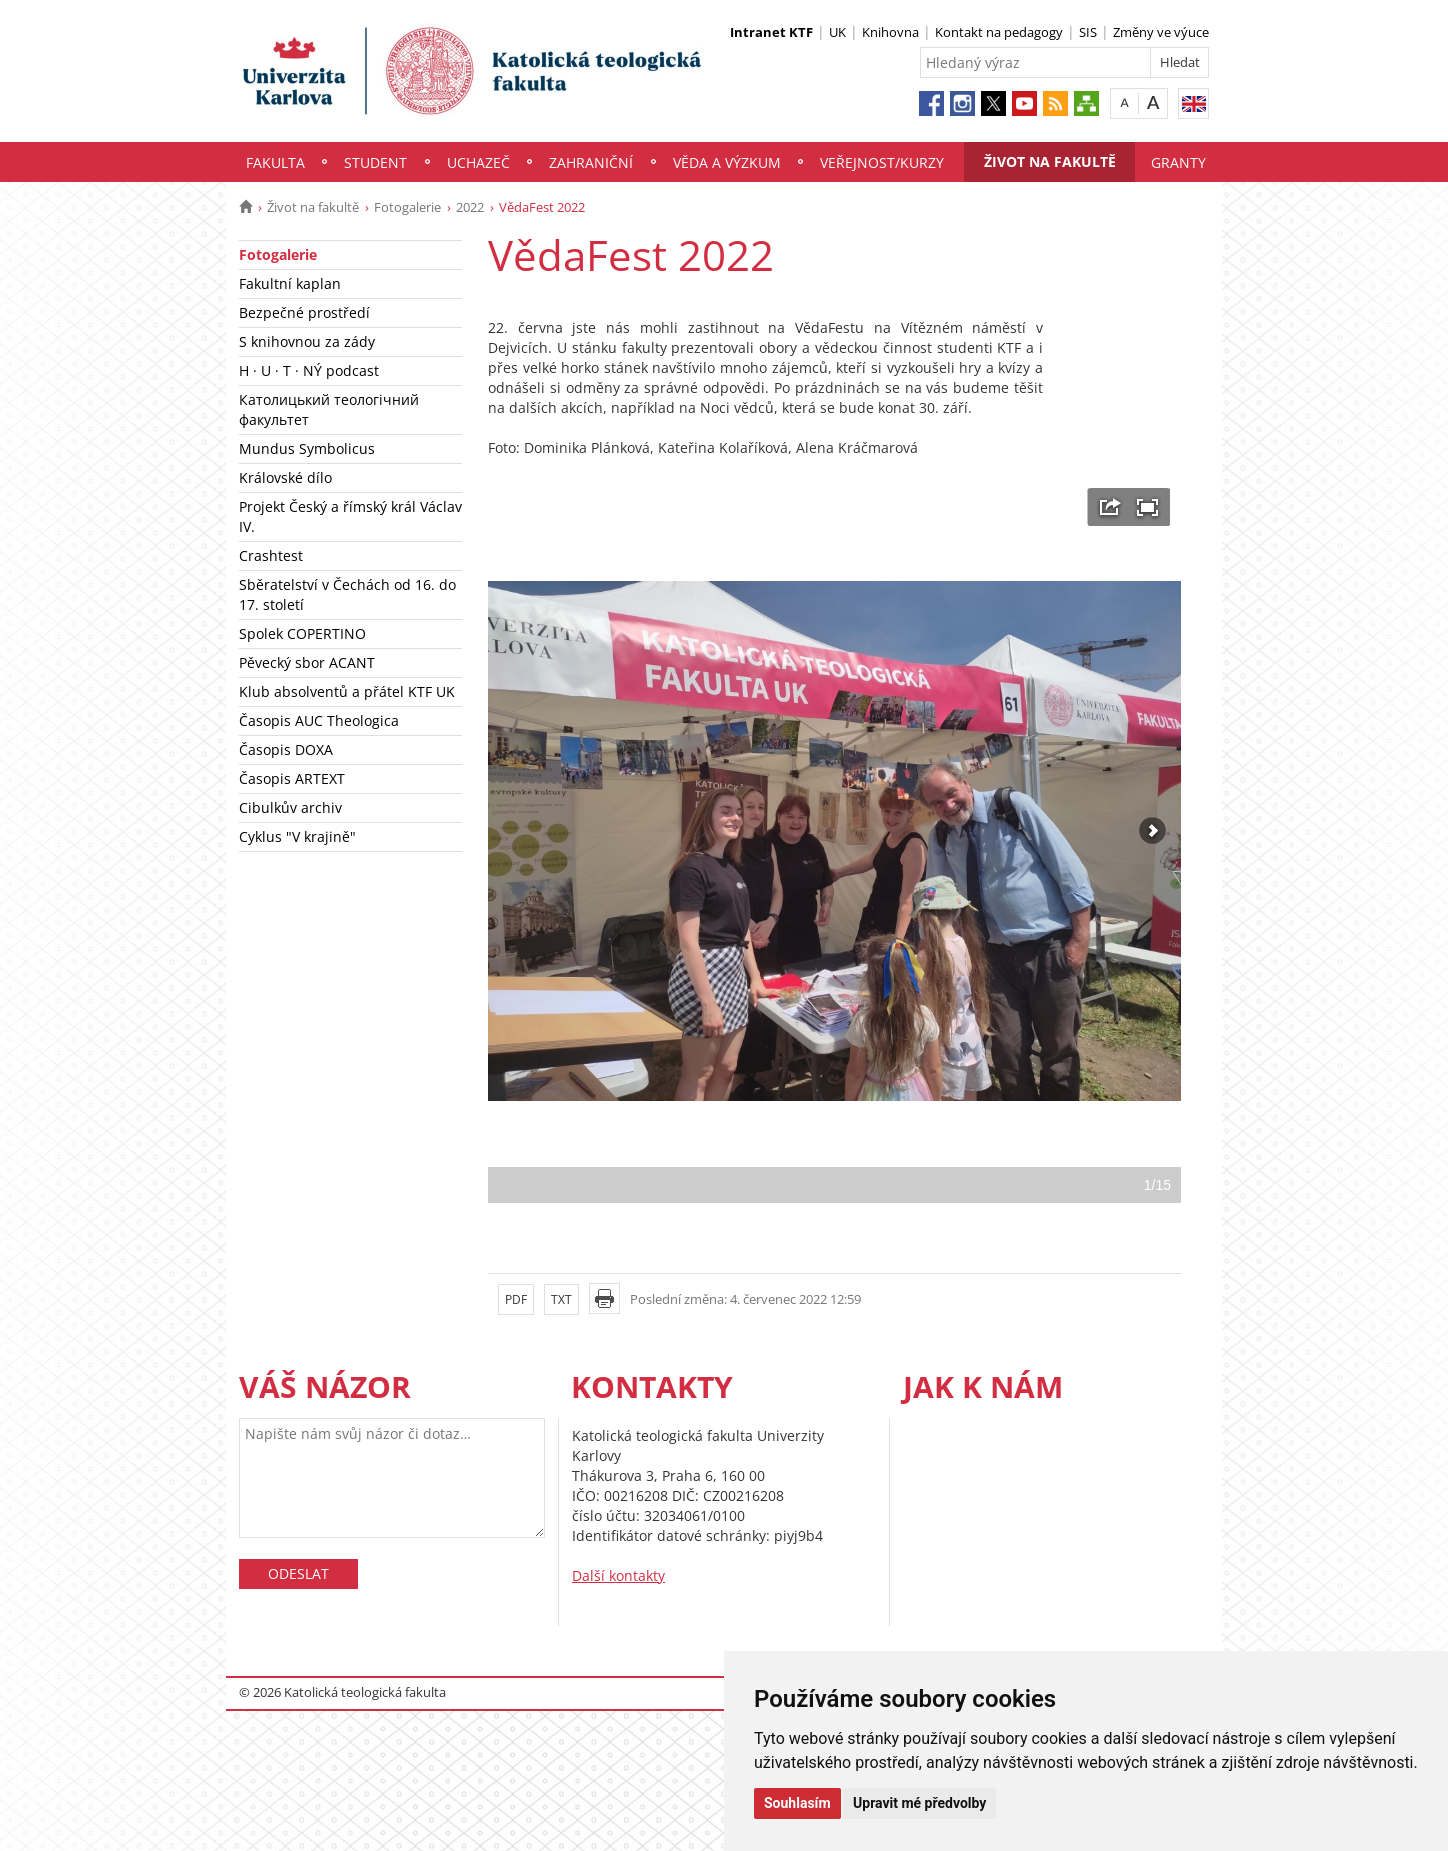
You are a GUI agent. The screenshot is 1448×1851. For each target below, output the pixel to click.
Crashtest (271, 555)
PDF (516, 1299)
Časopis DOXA (286, 749)
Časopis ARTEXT (292, 778)
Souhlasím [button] (797, 1803)
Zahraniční (591, 162)
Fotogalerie (407, 207)
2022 (470, 207)
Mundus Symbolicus (307, 448)
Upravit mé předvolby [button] (919, 1803)
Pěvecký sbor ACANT (307, 662)
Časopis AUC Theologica (319, 720)
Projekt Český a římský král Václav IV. (350, 516)
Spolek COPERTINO (302, 633)
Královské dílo (285, 477)
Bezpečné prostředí (304, 312)
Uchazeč (478, 162)
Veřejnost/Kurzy (882, 162)
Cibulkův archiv (290, 807)
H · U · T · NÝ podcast (309, 370)
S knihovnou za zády (307, 341)
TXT (561, 1299)
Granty (1178, 162)
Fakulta (275, 162)
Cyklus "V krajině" (297, 836)
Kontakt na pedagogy (999, 32)
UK (837, 32)
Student (375, 162)
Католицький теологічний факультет (329, 409)
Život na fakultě (1050, 161)
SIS (1088, 32)
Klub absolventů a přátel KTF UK (347, 691)
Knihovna (890, 32)
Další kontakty (618, 1575)
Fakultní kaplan (290, 283)
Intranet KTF (771, 32)
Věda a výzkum (727, 162)
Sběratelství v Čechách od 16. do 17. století (347, 594)
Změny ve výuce (1161, 32)
